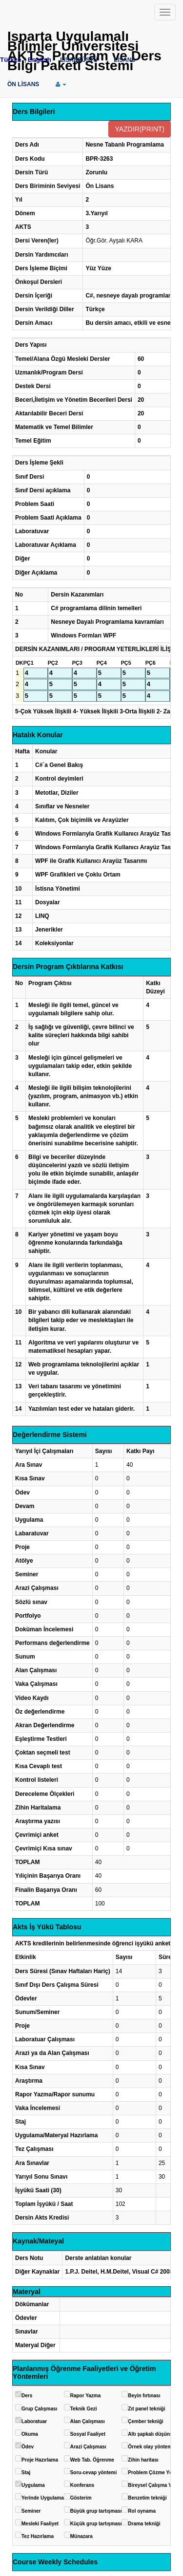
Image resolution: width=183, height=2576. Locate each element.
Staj (25, 2472)
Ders (26, 2395)
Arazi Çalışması (88, 2446)
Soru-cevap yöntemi (93, 2472)
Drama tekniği (144, 2523)
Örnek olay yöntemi (150, 2446)
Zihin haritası (143, 2460)
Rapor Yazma (85, 2395)
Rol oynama (142, 2511)
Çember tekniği (145, 2421)
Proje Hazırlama (39, 2460)
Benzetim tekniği (147, 2498)
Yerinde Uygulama (42, 2498)
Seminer (31, 2511)
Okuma (29, 2434)
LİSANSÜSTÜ (79, 59)
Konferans (82, 2485)
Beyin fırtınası (144, 2395)
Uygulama (33, 2485)
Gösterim (81, 2498)
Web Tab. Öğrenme (92, 2460)
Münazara (81, 2536)
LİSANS (124, 59)
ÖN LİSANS (23, 84)
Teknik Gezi (83, 2408)
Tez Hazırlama (37, 2536)
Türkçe (10, 59)
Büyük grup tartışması (96, 2511)
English (39, 59)
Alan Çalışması (87, 2421)
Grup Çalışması (39, 2408)
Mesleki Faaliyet (40, 2523)
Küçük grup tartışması (96, 2523)
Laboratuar (34, 2421)
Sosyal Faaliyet (87, 2434)
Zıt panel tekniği (146, 2408)
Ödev (27, 2446)
